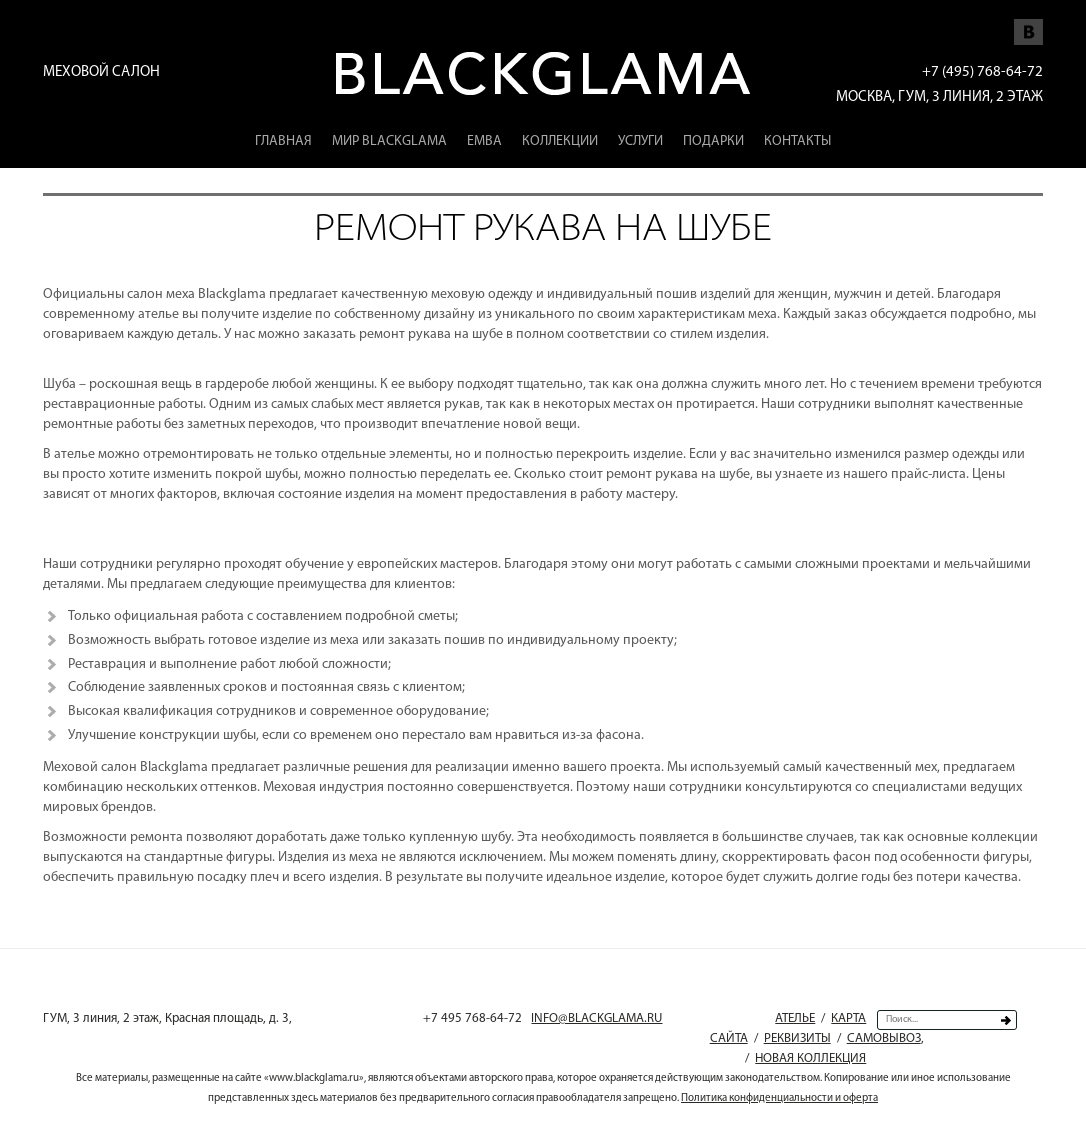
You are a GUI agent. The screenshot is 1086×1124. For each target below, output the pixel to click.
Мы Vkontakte (1028, 22)
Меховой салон (101, 72)
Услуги (640, 141)
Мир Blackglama (389, 141)
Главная (283, 141)
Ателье (795, 1018)
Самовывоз (884, 1038)
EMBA (484, 141)
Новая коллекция (810, 1058)
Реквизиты (797, 1038)
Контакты (797, 141)
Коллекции (560, 141)
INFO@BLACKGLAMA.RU (596, 1018)
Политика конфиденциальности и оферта (779, 1098)
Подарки (713, 141)
